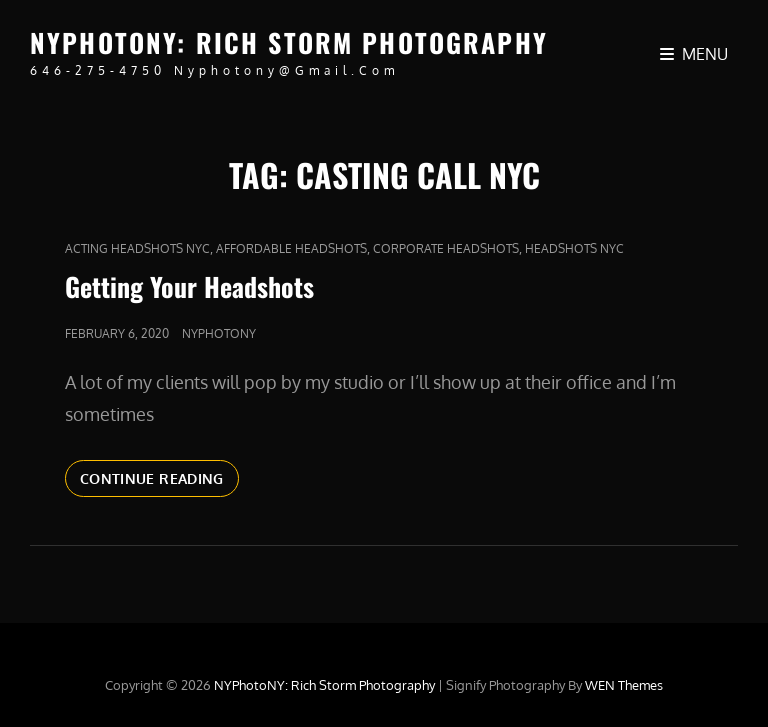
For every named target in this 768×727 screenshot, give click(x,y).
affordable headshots (291, 248)
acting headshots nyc (137, 248)
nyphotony (219, 333)
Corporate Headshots (446, 248)
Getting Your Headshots (189, 286)
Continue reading (159, 482)
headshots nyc (574, 248)
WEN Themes (624, 685)
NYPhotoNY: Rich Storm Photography (289, 42)
